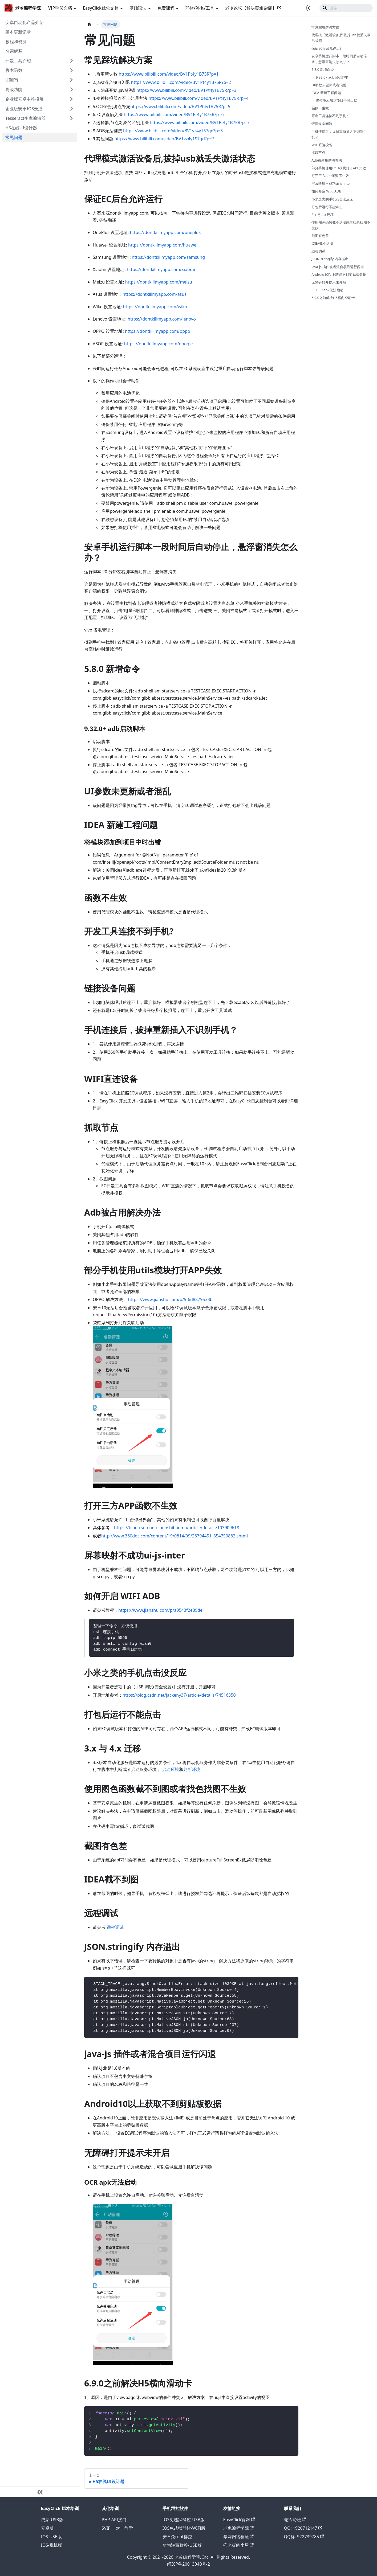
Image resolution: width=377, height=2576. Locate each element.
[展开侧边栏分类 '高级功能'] (71, 89)
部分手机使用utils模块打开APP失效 (338, 168)
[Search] (346, 8)
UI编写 (11, 80)
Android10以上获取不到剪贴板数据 (338, 274)
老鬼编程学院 (238, 2528)
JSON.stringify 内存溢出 (329, 258)
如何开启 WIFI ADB (326, 191)
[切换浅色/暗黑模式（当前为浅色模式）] (307, 8)
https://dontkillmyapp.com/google (158, 344)
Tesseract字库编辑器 (25, 118)
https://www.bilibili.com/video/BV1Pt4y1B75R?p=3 (186, 90)
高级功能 (13, 89)
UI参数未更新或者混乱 (328, 85)
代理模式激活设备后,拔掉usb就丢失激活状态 (340, 37)
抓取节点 (318, 152)
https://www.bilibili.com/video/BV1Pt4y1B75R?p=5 (180, 106)
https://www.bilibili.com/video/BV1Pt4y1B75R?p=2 (181, 82)
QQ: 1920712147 (303, 2528)
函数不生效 (320, 108)
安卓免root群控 (177, 2537)
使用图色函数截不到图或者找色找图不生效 (340, 225)
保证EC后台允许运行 (327, 48)
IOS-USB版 (51, 2537)
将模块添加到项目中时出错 (336, 100)
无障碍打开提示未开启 (328, 282)
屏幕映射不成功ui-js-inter (331, 183)
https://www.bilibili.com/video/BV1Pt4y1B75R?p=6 (174, 114)
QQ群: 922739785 (304, 2537)
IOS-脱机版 (51, 2545)
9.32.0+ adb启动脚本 (332, 77)
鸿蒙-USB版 (52, 2519)
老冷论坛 (295, 2519)
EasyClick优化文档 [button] (101, 8)
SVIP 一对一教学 (117, 2528)
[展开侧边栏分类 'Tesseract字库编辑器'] (71, 118)
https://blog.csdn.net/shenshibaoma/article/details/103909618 (176, 1528)
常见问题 (13, 137)
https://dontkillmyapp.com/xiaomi (161, 269)
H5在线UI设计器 (21, 128)
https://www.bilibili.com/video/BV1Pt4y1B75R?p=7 (200, 122)
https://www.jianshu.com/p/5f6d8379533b (170, 1299)
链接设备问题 (321, 123)
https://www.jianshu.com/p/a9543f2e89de (160, 1610)
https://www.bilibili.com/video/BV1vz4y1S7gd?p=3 (173, 131)
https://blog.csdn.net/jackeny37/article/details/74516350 (179, 1695)
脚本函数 (13, 70)
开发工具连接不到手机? (329, 115)
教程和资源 (16, 41)
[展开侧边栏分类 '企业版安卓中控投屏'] (71, 99)
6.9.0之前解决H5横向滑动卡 (333, 297)
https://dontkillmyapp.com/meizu (158, 282)
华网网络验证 (238, 2537)
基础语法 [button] (138, 8)
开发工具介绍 (18, 61)
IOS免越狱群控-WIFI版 (184, 2528)
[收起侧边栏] (40, 2492)
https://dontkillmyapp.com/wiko (155, 307)
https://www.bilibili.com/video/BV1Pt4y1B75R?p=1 (169, 74)
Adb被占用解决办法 (326, 160)
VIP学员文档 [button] (60, 8)
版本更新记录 (18, 32)
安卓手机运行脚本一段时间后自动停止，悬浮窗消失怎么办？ (339, 59)
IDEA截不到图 (322, 243)
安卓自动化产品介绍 (24, 22)
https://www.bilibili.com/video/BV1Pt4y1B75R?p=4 (199, 98)
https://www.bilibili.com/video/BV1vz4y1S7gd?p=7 (164, 139)
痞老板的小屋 (238, 2545)
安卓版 (47, 2528)
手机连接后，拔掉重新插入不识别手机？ (339, 134)
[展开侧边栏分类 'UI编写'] (71, 80)
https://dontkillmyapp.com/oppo (157, 331)
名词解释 (13, 51)
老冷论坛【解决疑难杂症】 (253, 8)
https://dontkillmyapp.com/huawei (162, 245)
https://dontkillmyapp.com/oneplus (165, 232)
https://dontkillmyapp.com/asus (155, 294)
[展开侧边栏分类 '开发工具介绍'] (71, 60)
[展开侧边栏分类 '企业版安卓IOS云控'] (71, 108)
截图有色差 (320, 235)
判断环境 (191, 1769)
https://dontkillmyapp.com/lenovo (162, 319)
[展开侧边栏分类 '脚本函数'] (71, 70)
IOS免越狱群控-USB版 (184, 2519)
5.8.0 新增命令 (322, 69)
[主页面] (89, 24)
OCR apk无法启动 (329, 290)
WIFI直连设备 (322, 144)
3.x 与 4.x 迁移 (322, 214)
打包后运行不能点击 (327, 206)
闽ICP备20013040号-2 (188, 2564)
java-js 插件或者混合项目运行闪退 (337, 266)
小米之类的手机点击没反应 (332, 199)
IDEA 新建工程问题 (326, 92)
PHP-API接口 (114, 2519)
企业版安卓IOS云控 (23, 109)
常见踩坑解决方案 (325, 27)
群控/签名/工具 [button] (199, 8)
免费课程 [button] (166, 8)
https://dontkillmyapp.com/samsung (168, 257)
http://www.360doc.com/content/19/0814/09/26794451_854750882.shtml (174, 1536)
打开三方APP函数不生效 (330, 175)
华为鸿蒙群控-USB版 (182, 2545)
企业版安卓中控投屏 (24, 99)
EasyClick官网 (239, 2519)
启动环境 (170, 1769)
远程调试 (115, 1927)
